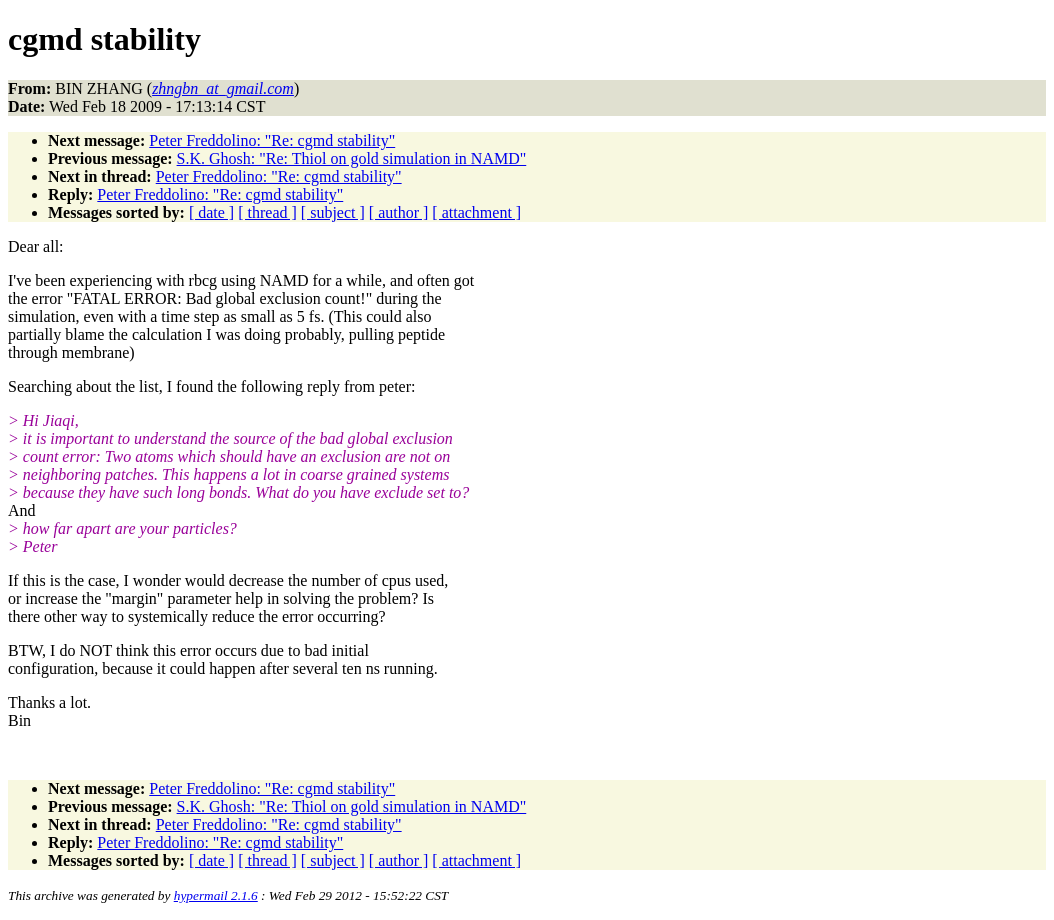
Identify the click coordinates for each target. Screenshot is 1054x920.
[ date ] (211, 212)
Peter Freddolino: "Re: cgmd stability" (272, 140)
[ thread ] (267, 212)
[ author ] (399, 212)
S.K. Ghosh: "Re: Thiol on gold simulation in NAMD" (352, 158)
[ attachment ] (476, 212)
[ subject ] (333, 212)
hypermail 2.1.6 (216, 895)
